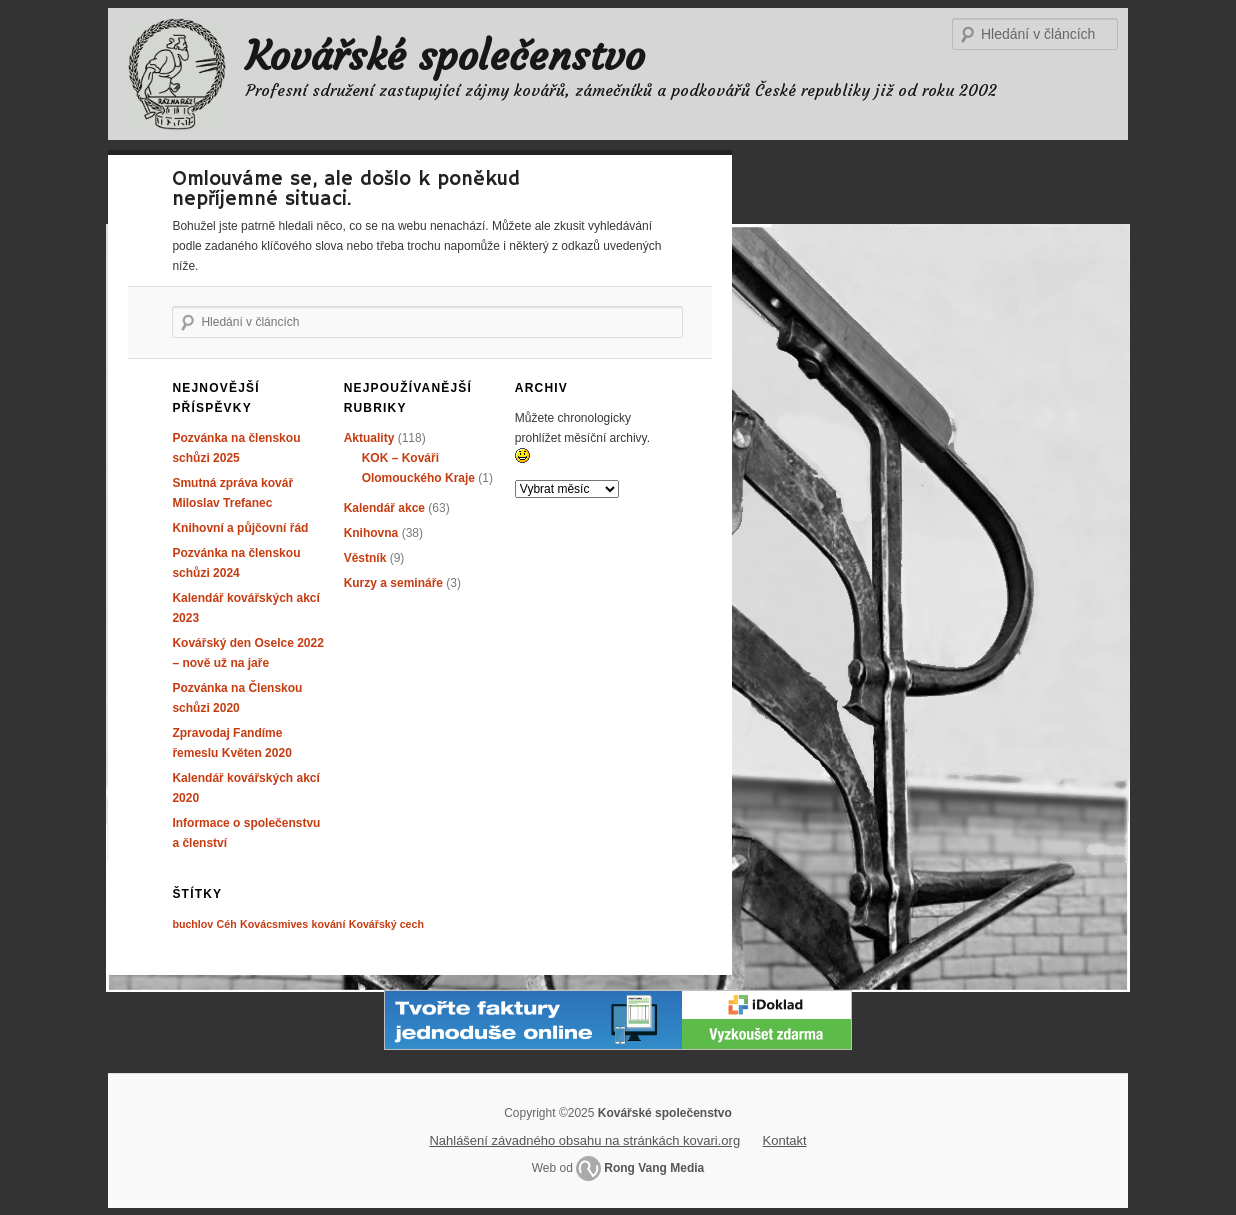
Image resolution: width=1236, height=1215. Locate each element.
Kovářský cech (386, 924)
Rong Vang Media (654, 1168)
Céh (227, 924)
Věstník (365, 558)
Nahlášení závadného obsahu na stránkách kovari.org (584, 1140)
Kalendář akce (384, 508)
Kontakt (785, 1140)
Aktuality (369, 438)
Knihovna (371, 533)
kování (329, 924)
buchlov (192, 924)
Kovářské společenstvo (445, 56)
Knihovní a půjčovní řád (240, 528)
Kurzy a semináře (393, 583)
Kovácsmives (274, 924)
